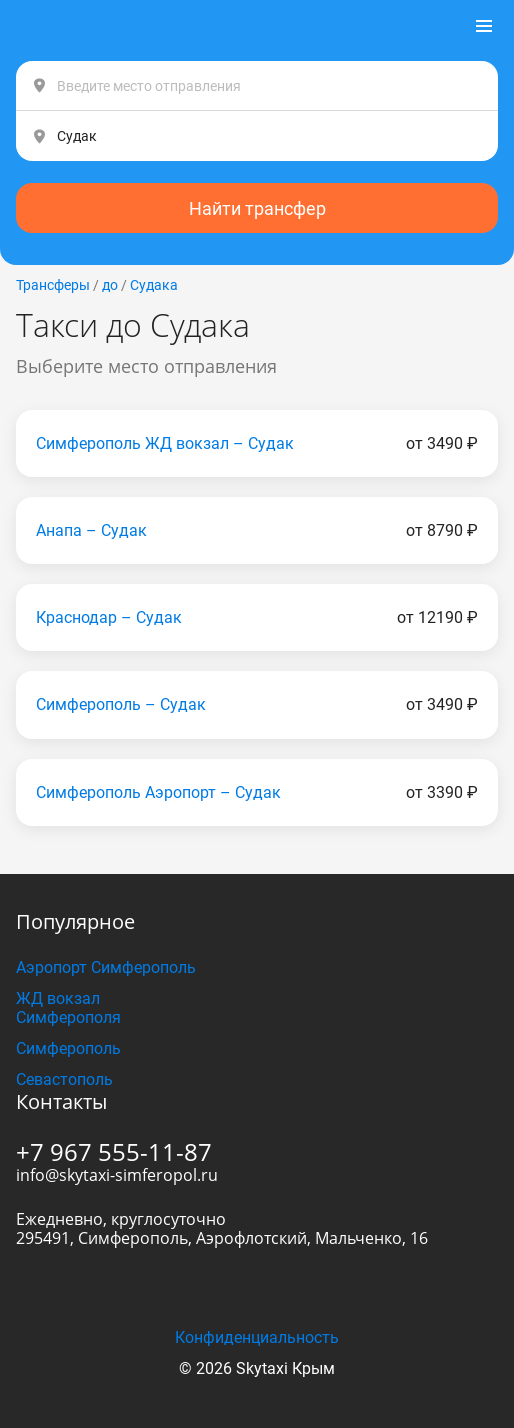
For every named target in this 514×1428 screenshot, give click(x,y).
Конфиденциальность (257, 1337)
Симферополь (68, 1048)
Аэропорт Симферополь (106, 967)
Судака (154, 285)
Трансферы (53, 285)
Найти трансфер (257, 208)
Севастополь (64, 1079)
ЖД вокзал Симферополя (68, 1008)
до (110, 285)
